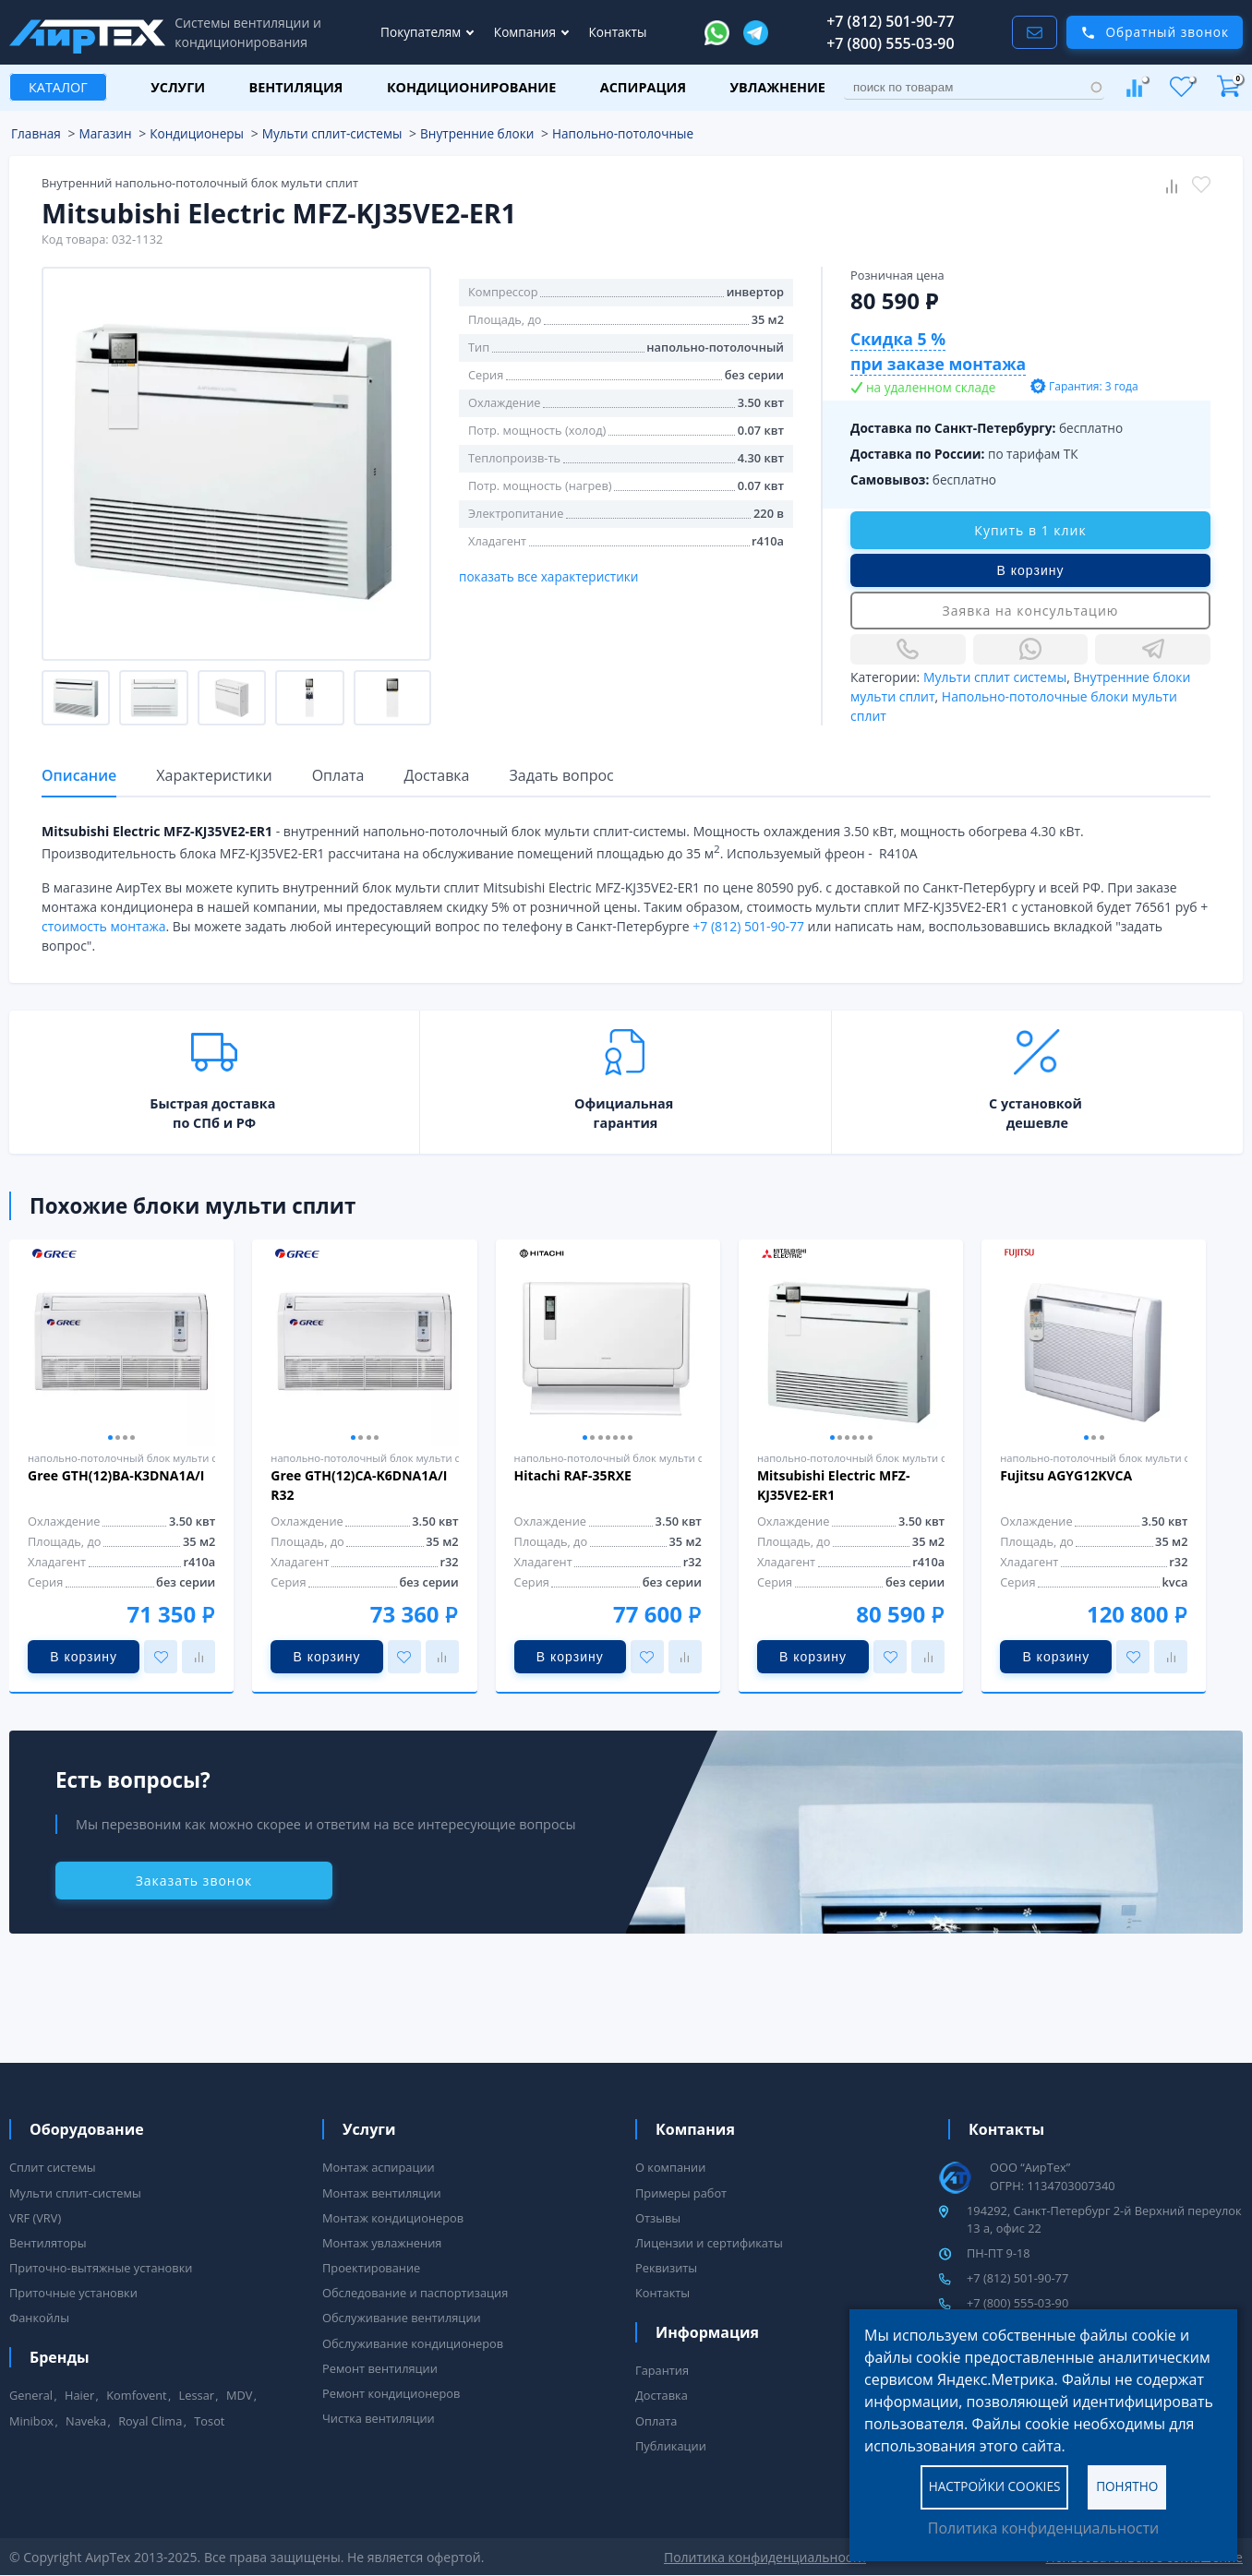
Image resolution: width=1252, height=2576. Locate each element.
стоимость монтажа (103, 926)
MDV (239, 2395)
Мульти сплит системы (994, 677)
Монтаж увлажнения (381, 2243)
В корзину (1031, 570)
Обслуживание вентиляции (401, 2317)
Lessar (196, 2395)
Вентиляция (296, 87)
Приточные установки (73, 2292)
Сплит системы (52, 2167)
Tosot (209, 2421)
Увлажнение (777, 87)
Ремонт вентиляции (380, 2368)
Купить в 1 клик (1030, 530)
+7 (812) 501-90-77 (890, 21)
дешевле (1037, 1123)
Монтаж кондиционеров (392, 2218)
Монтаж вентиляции (381, 2193)
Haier (79, 2395)
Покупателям (422, 32)
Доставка (661, 2395)
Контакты (618, 32)
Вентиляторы (48, 2243)
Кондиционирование (471, 87)
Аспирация (643, 87)
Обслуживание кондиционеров (412, 2343)
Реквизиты (666, 2267)
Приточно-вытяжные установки (100, 2267)
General (31, 2395)
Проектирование (371, 2267)
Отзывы (657, 2218)
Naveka (86, 2421)
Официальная (623, 1103)
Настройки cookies (995, 2486)
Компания (527, 32)
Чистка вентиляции (378, 2418)
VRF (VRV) (35, 2218)
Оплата (656, 2421)
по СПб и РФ (214, 1123)
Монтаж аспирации (378, 2167)
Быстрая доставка (212, 1103)
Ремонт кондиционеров (391, 2393)
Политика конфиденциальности (1043, 2528)
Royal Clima (150, 2421)
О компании (670, 2167)
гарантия (626, 1123)
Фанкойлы (39, 2317)
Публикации (670, 2446)
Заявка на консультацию (1031, 610)
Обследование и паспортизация (415, 2292)
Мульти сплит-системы (75, 2193)
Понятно (1127, 2486)
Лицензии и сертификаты (709, 2243)
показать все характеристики (549, 576)
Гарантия (662, 2370)
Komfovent (136, 2395)
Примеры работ (681, 2193)
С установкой (1035, 1103)
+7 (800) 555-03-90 (890, 43)
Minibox (31, 2421)
